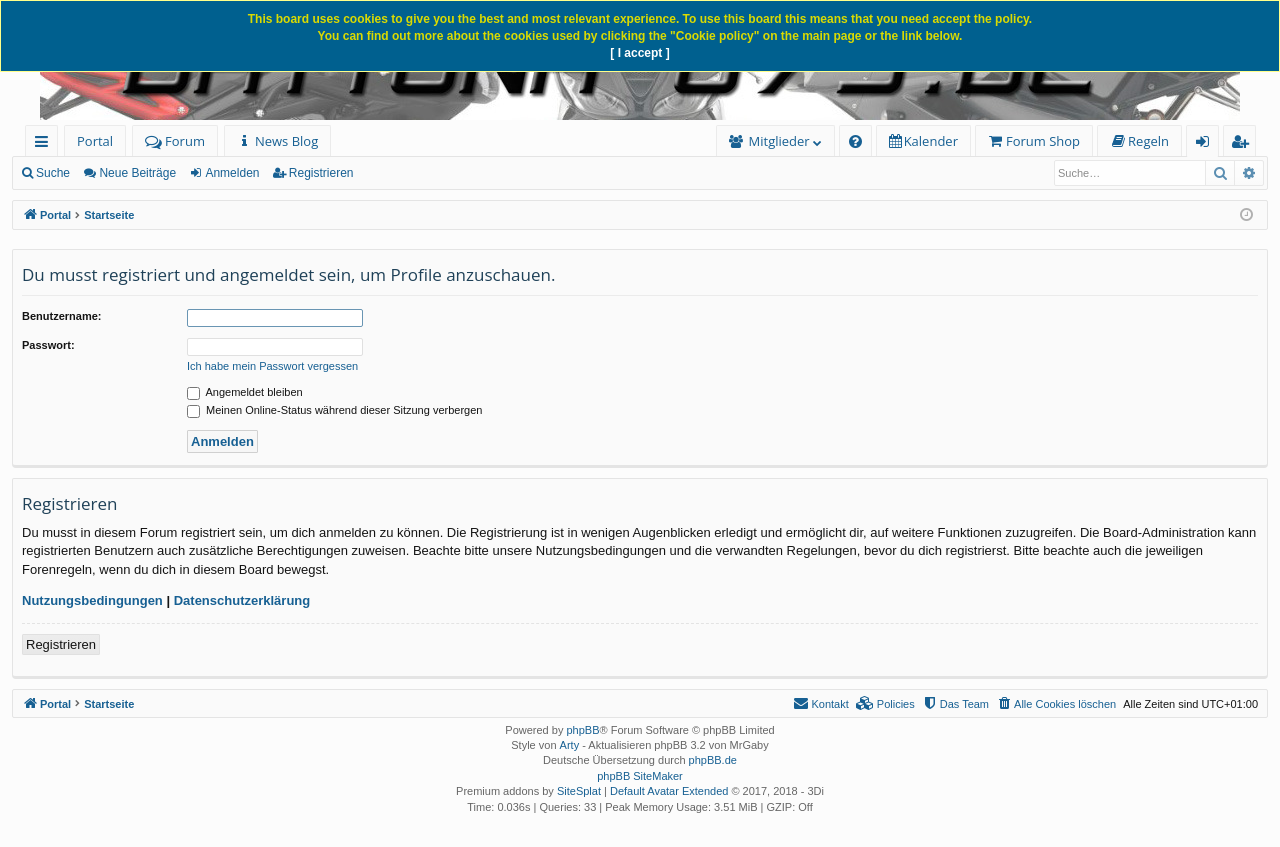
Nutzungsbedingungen (92, 600)
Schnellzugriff (45, 144)
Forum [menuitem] (175, 141)
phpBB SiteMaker (640, 776)
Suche (53, 173)
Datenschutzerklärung (242, 600)
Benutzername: (61, 316)
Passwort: (48, 345)
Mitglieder (779, 141)
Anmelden (232, 173)
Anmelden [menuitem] (1208, 144)
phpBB (582, 730)
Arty (570, 745)
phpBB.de (713, 760)
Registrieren (321, 173)
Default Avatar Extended (669, 791)
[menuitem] (277, 141)
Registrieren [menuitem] (1244, 144)
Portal (95, 141)
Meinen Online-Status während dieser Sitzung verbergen (334, 410)
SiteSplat (579, 791)
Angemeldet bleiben (245, 392)
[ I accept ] (639, 53)
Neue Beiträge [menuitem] (137, 173)
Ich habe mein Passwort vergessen (272, 366)
